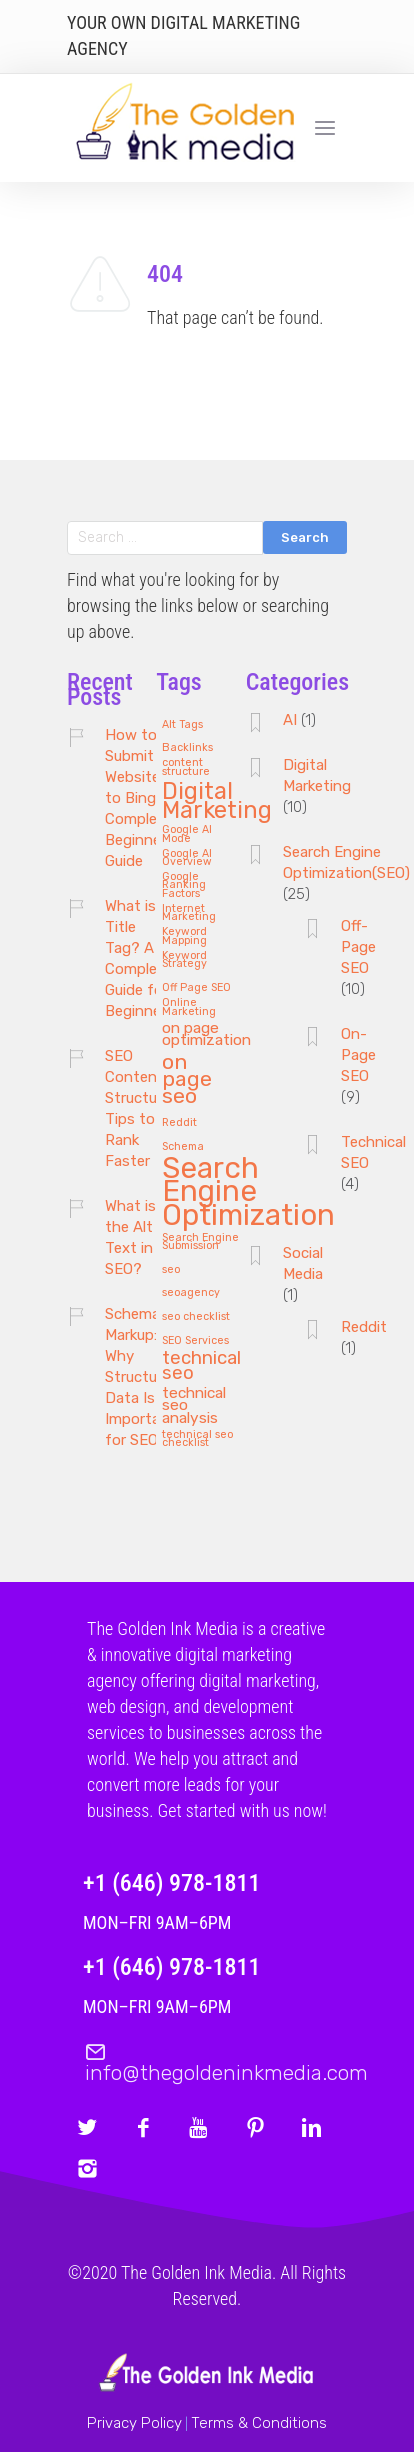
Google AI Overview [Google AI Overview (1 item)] (187, 858)
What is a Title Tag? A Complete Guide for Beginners (139, 958)
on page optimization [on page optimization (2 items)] (206, 1034)
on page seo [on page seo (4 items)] (187, 1079)
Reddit (364, 1327)
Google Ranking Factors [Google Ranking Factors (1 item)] (184, 885)
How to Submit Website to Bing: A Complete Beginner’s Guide (140, 798)
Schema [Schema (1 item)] (183, 1147)
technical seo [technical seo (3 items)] (201, 1366)
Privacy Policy (134, 2423)
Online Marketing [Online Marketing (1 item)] (189, 1007)
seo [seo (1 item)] (171, 1270)
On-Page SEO (358, 1055)
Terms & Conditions (259, 2423)
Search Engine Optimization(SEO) (346, 862)
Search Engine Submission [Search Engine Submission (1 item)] (200, 1242)
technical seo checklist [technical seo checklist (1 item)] (197, 1439)
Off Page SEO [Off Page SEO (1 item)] (196, 988)
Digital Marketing (317, 775)
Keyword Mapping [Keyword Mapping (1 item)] (184, 936)
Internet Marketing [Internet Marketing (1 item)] (189, 913)
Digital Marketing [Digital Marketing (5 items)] (217, 802)
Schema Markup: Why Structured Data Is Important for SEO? (142, 1377)
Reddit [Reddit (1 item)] (179, 1123)
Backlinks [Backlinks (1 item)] (187, 748)
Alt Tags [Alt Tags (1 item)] (182, 725)
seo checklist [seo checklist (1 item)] (196, 1317)
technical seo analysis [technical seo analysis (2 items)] (194, 1406)
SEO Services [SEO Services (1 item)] (195, 1341)
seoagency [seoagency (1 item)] (191, 1293)
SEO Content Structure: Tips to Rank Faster (139, 1108)
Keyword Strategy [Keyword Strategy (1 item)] (184, 960)
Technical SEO (373, 1152)
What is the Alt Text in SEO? (130, 1237)
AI (290, 720)
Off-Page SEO (358, 947)
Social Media (303, 1263)
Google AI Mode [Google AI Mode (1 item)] (187, 834)
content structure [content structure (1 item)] (186, 767)
